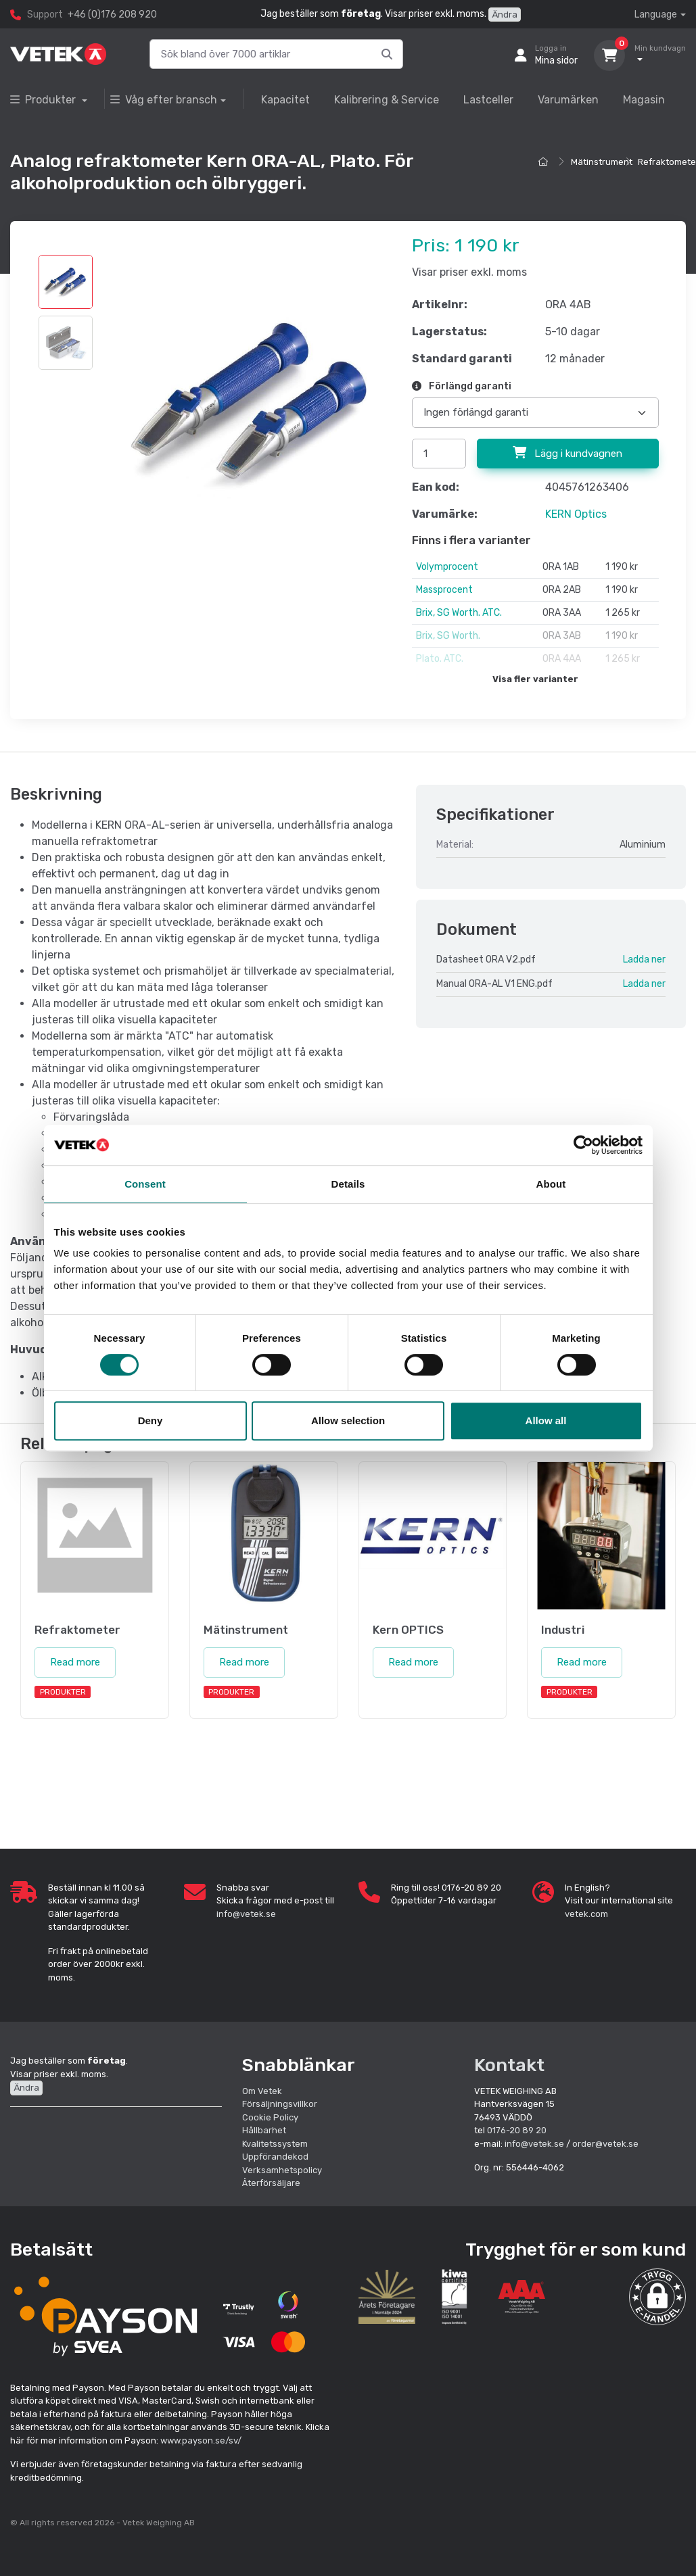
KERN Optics (576, 514)
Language (655, 14)
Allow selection (348, 1420)
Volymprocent (447, 567)
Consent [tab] (145, 1184)
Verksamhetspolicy (282, 2170)
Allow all (546, 1420)
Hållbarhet (264, 2130)
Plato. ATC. (439, 658)
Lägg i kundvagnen (567, 453)
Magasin (644, 99)
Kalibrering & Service (386, 99)
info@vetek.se (246, 1914)
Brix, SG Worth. (448, 635)
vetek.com (586, 1914)
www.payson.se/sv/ (200, 2440)
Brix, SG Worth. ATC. (459, 612)
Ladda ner (644, 959)
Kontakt (509, 2065)
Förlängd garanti (461, 386)
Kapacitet (285, 99)
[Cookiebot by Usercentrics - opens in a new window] (583, 1145)
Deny (150, 1420)
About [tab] (551, 1184)
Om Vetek (262, 2091)
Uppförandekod (275, 2157)
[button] (657, 2296)
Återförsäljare (271, 2183)
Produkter (44, 99)
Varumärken (568, 99)
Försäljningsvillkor (279, 2104)
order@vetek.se (605, 2144)
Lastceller (488, 99)
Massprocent (444, 590)
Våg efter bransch (163, 99)
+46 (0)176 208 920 (112, 14)
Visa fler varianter (535, 679)
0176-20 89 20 (517, 2130)
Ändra (504, 14)
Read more (75, 1662)
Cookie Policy (270, 2117)
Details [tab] (348, 1184)
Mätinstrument (601, 162)
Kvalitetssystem (275, 2144)
